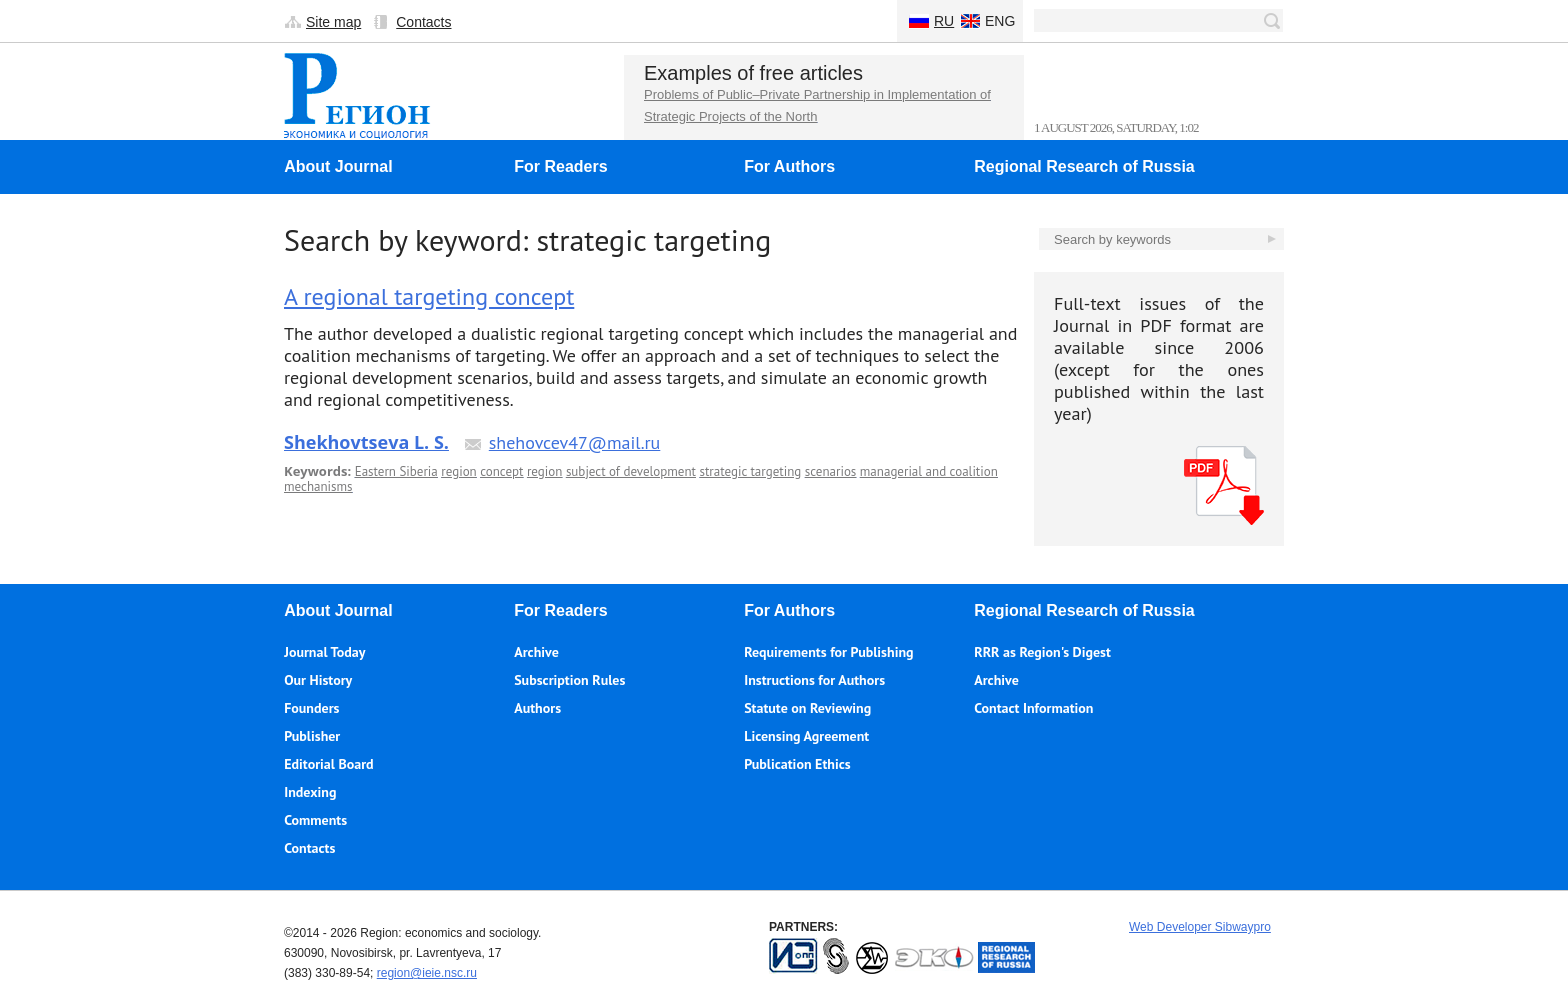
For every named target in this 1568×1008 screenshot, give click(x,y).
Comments (315, 820)
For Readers (560, 166)
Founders (311, 708)
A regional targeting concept (429, 296)
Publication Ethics (797, 764)
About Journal (338, 166)
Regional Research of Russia (1084, 166)
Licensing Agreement (806, 736)
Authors (537, 708)
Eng (1000, 21)
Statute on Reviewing (807, 708)
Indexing (310, 792)
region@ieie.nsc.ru (427, 973)
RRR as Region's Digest (1042, 652)
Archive (536, 652)
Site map (333, 22)
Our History (318, 680)
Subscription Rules (569, 680)
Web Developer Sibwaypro (1200, 927)
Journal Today (324, 652)
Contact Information (1033, 708)
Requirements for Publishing (828, 652)
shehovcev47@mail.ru (575, 442)
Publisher (312, 736)
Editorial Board (328, 764)
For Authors (789, 166)
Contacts (423, 22)
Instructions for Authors (814, 680)
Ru (944, 21)
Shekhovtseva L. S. (366, 442)
